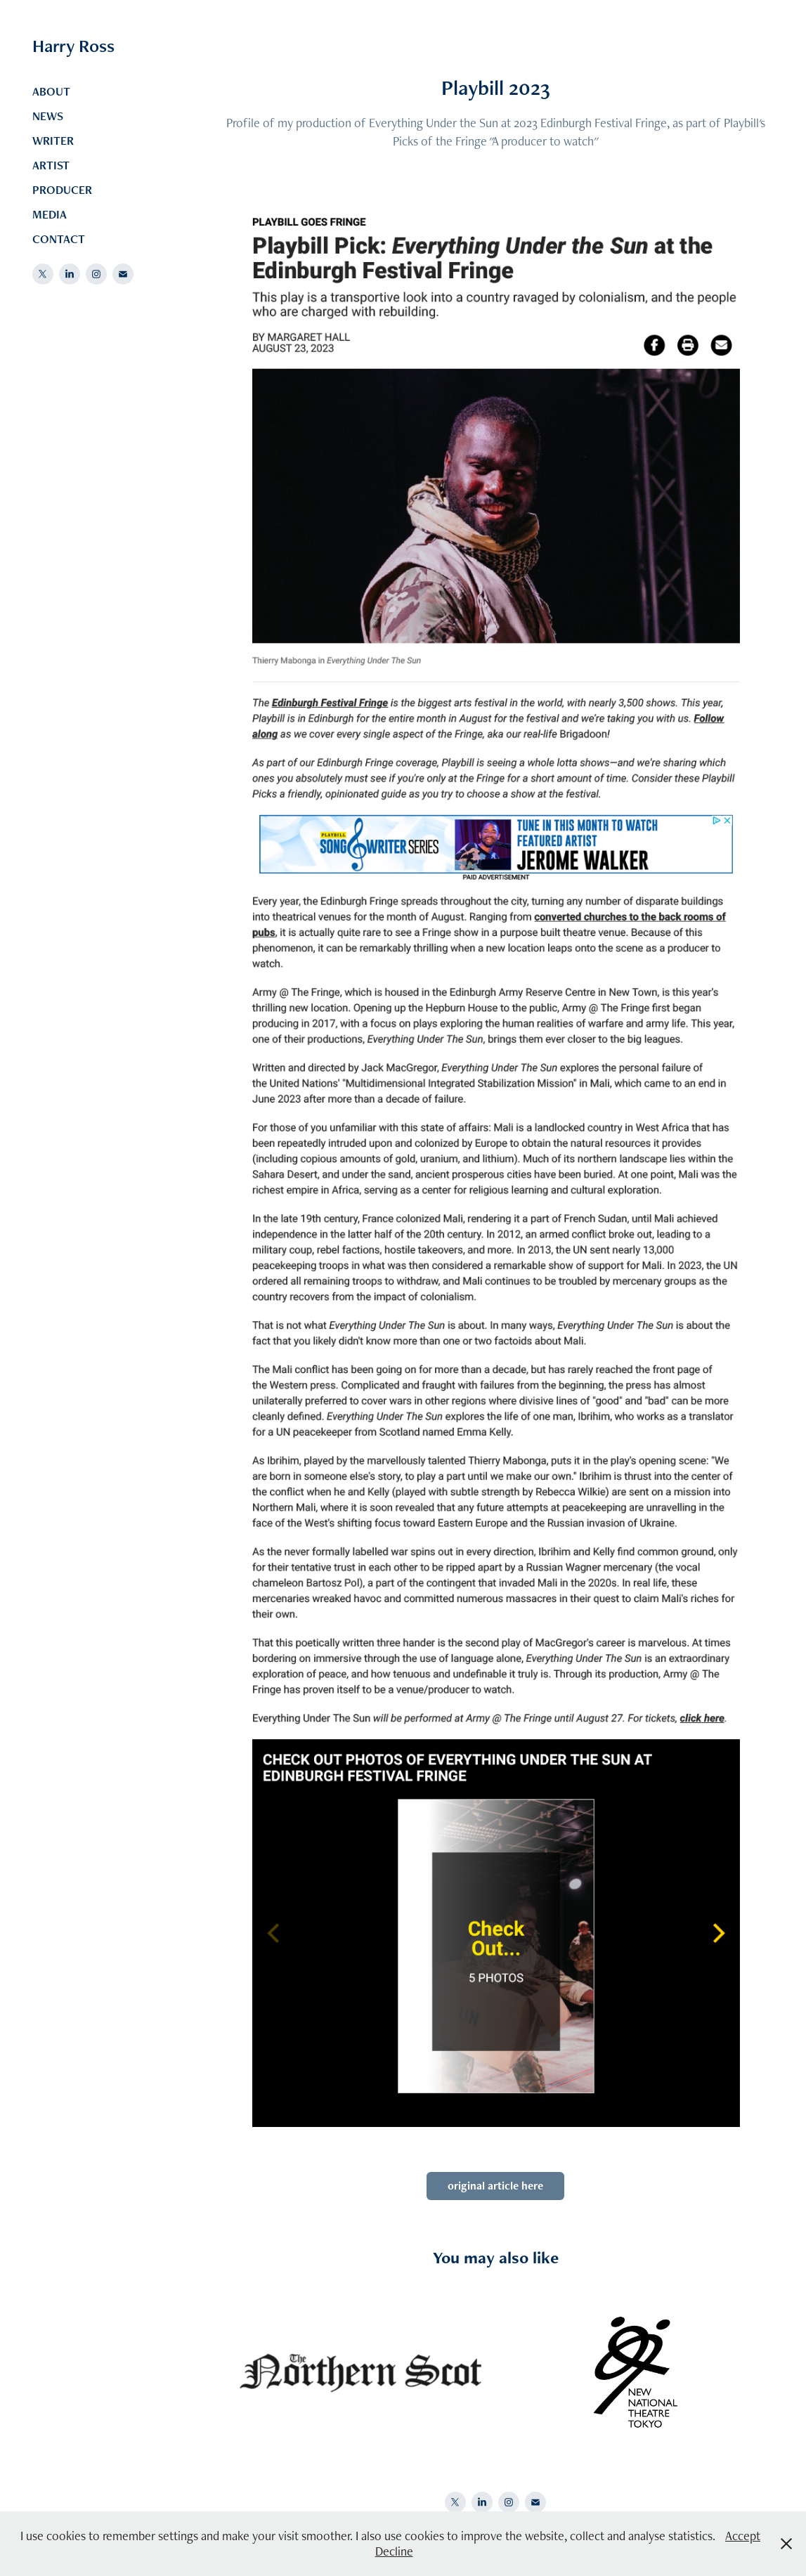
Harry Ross (73, 46)
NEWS (47, 116)
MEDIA (49, 214)
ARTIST (51, 165)
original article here (495, 2185)
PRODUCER (62, 189)
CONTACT (58, 239)
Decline (394, 2551)
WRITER (53, 140)
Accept (742, 2536)
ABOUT (51, 91)
